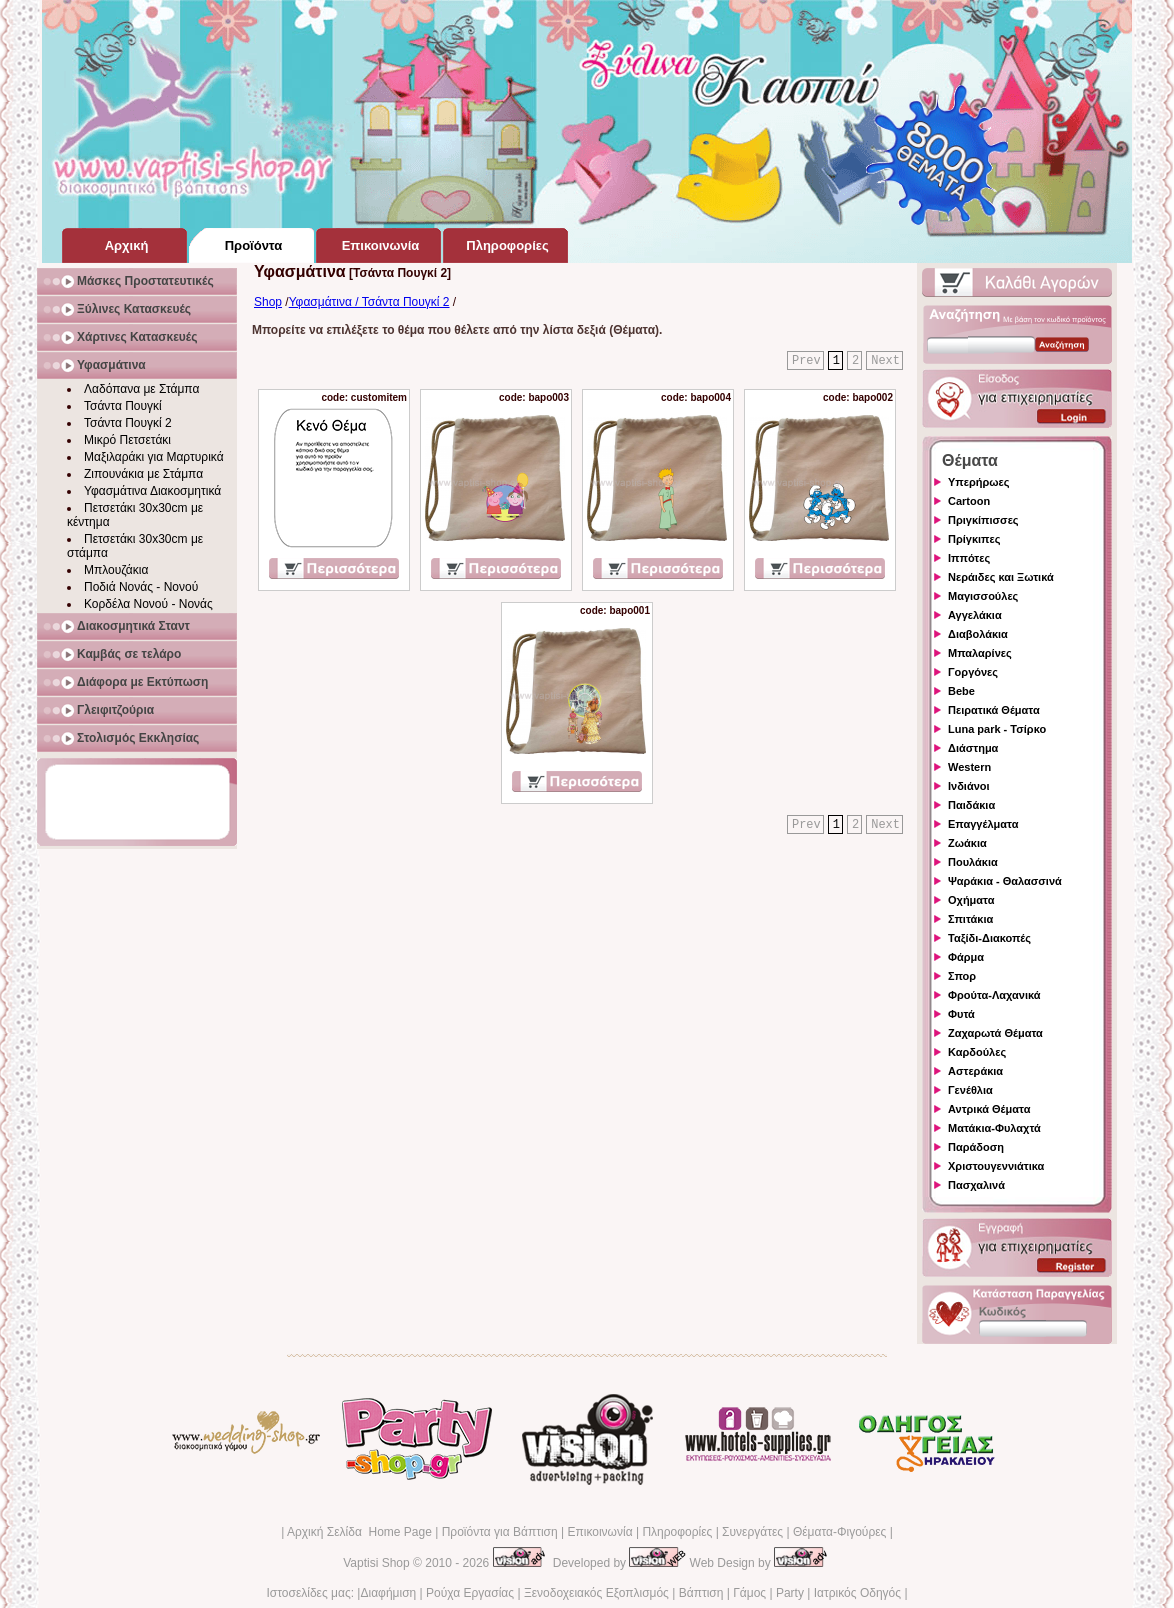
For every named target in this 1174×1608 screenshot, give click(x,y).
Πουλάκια (973, 862)
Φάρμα (966, 957)
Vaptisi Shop (376, 1563)
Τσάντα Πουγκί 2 (128, 423)
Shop (268, 302)
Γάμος (749, 1593)
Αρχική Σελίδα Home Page (359, 1532)
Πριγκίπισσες (983, 520)
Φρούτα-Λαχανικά (994, 995)
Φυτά (961, 1014)
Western (969, 767)
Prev (806, 361)
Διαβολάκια (978, 634)
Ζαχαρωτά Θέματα (995, 1033)
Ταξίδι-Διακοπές (989, 938)
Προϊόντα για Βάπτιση (500, 1532)
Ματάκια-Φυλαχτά (994, 1128)
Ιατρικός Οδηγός (857, 1593)
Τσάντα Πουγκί (123, 406)
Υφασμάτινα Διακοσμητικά (152, 491)
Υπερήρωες (979, 482)
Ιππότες (969, 558)
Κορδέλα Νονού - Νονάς (148, 604)
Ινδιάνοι (969, 786)
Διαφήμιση (388, 1593)
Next (885, 361)
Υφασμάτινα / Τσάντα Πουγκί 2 (369, 302)
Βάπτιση (701, 1593)
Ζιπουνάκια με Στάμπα (143, 474)
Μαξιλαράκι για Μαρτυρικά (154, 457)
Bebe (961, 691)
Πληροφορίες (677, 1532)
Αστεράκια (975, 1071)
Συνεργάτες (752, 1532)
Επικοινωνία (599, 1532)
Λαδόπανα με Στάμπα (141, 389)
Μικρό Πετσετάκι (127, 440)
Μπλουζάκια (116, 570)
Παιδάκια (971, 805)
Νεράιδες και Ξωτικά (1001, 577)
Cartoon (969, 501)
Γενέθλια (970, 1090)
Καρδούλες (977, 1052)
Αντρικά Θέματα (989, 1109)
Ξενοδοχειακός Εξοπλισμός (596, 1593)
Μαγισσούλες (983, 596)
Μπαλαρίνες (980, 653)
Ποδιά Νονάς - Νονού (141, 587)
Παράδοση (976, 1147)
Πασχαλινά (976, 1185)
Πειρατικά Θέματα (994, 710)
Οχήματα (971, 900)
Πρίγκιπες (974, 539)
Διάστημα (973, 748)
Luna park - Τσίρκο (997, 729)
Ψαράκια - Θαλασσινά (1005, 881)
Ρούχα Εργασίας (470, 1593)
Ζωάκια (967, 843)
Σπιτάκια (970, 919)
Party (790, 1593)
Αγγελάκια (975, 615)
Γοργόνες (973, 672)
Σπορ (962, 976)
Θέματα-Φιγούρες (839, 1532)
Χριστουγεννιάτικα (996, 1166)
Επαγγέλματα (983, 824)
